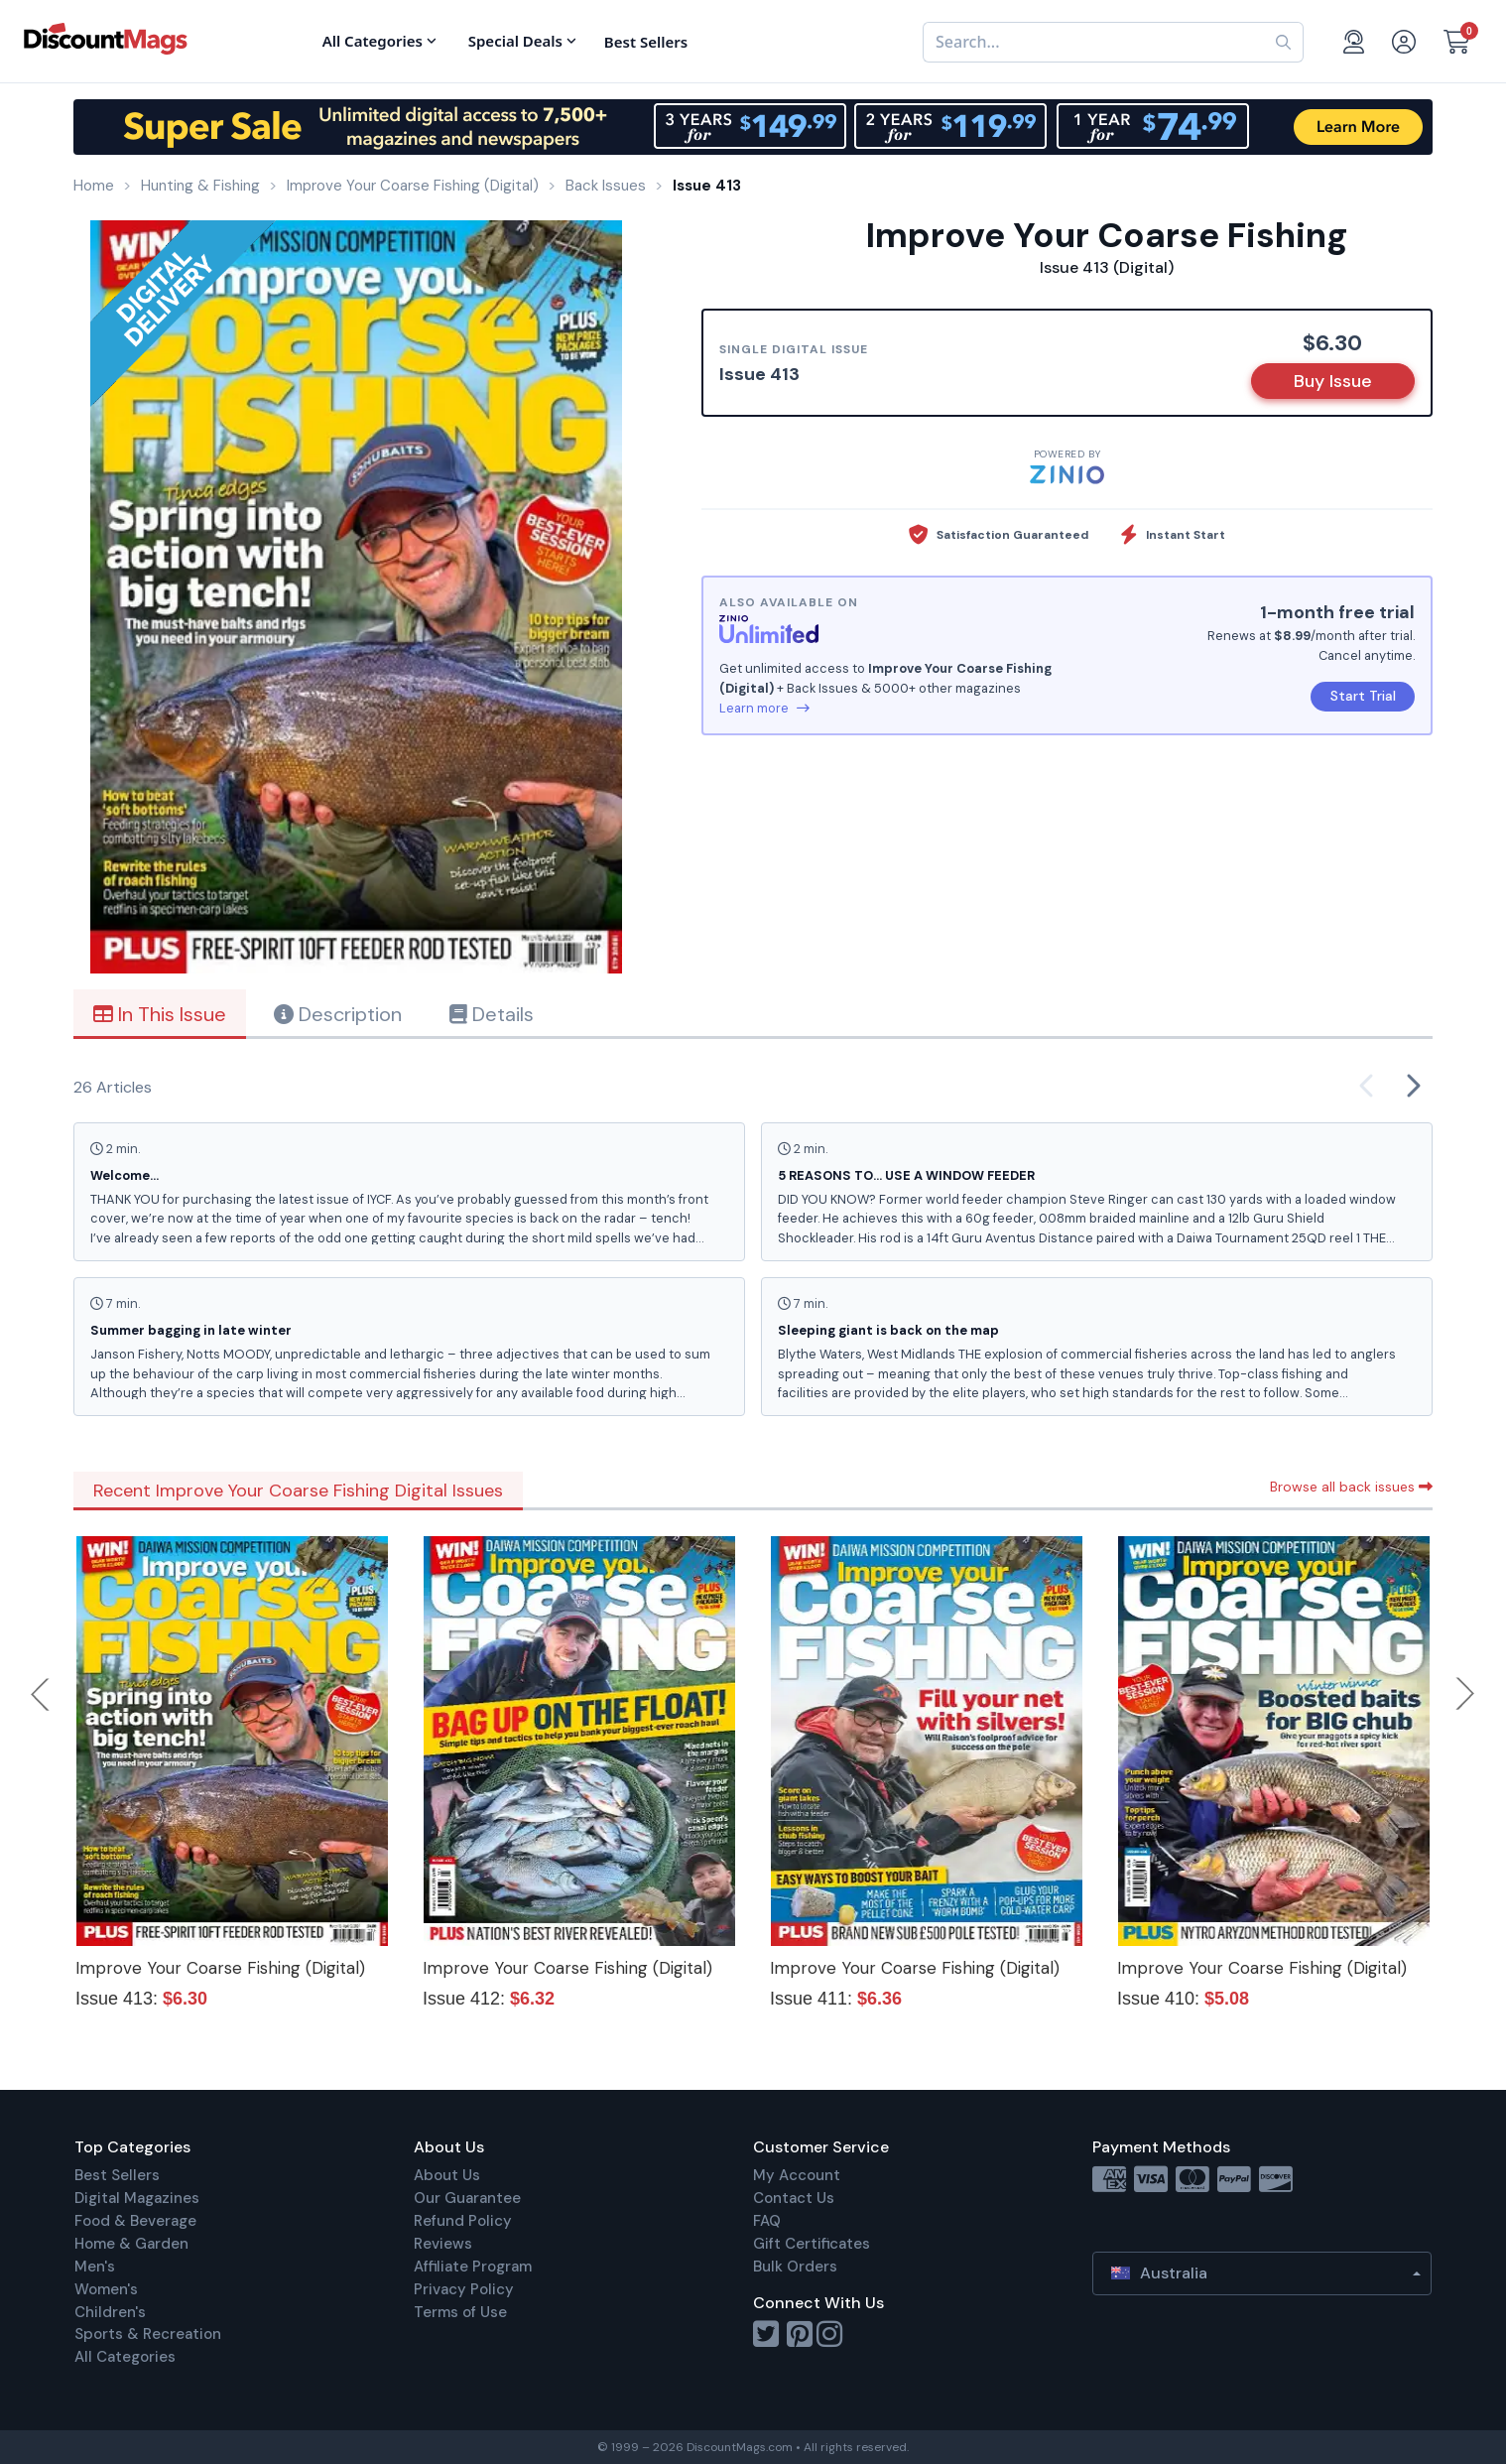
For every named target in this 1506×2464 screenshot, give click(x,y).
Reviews (443, 2244)
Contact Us (793, 2198)
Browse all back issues (1351, 1486)
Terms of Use (460, 2312)
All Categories (125, 2357)
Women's (106, 2289)
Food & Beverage (135, 2221)
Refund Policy (463, 2221)
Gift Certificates (811, 2244)
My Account (796, 2175)
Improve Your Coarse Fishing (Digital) (220, 1968)
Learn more (764, 708)
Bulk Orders (795, 2266)
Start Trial (1363, 696)
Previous (42, 1694)
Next (1465, 1694)
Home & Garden (131, 2244)
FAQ (767, 2221)
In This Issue (159, 1014)
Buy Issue (1333, 381)
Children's (110, 2312)
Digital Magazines (136, 2198)
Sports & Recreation (147, 2334)
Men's (94, 2266)
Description (338, 1014)
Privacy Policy (464, 2289)
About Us (447, 2175)
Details (491, 1014)
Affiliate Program (473, 2266)
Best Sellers (117, 2175)
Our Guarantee (467, 2198)
